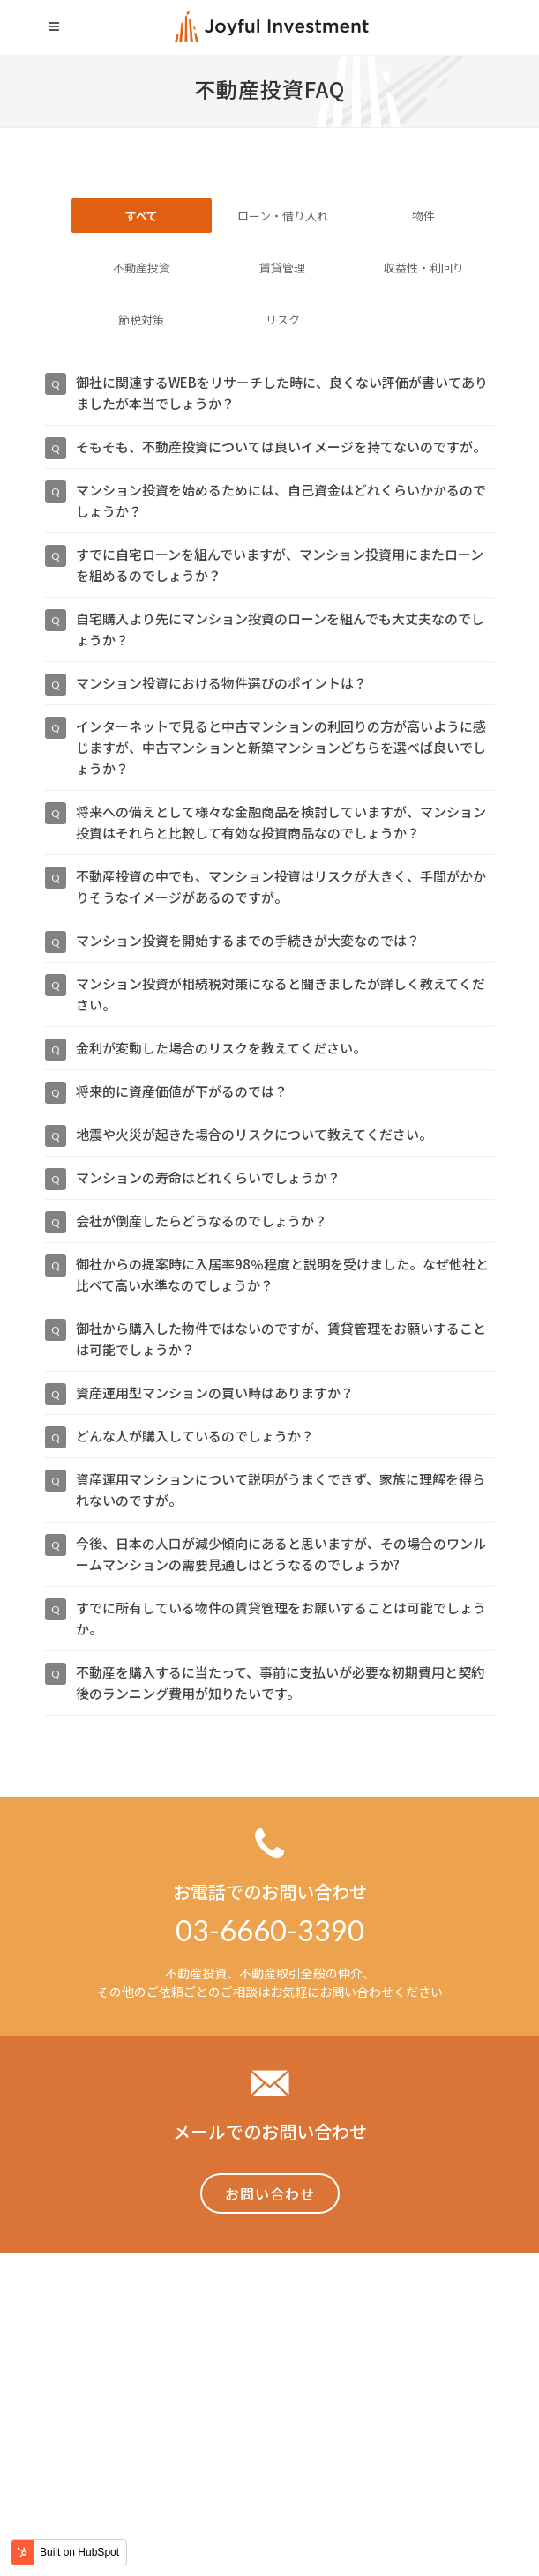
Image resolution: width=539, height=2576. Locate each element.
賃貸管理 (282, 267)
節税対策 (141, 319)
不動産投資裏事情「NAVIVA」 (278, 2414)
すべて (141, 215)
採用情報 (403, 2414)
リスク (283, 319)
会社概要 (470, 2414)
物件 (423, 215)
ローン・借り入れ (282, 215)
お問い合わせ (270, 2193)
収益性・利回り (424, 267)
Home (92, 2414)
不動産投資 (141, 267)
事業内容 (152, 2414)
